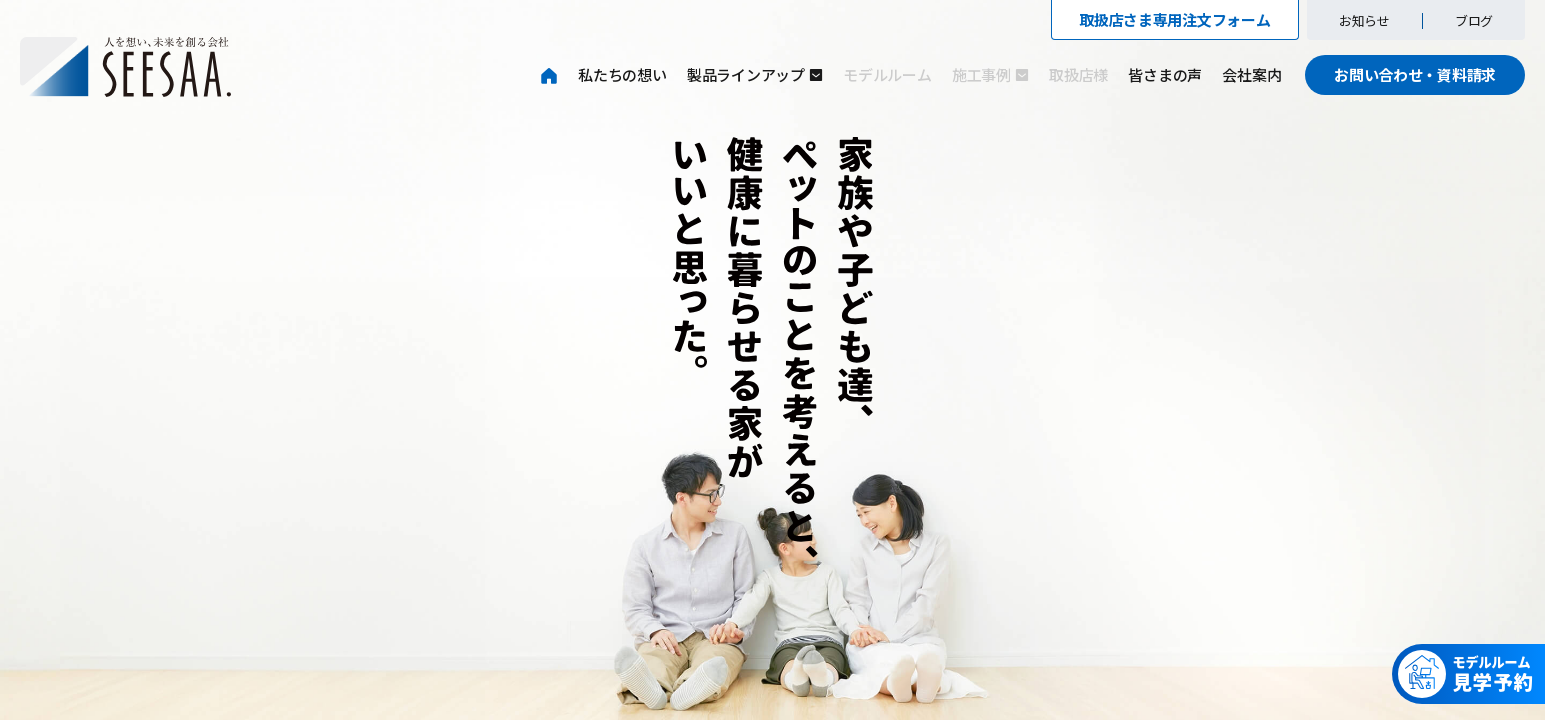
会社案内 (1251, 74)
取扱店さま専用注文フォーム (1174, 19)
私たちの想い (622, 74)
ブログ (1474, 20)
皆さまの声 (1165, 74)
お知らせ (1364, 20)
